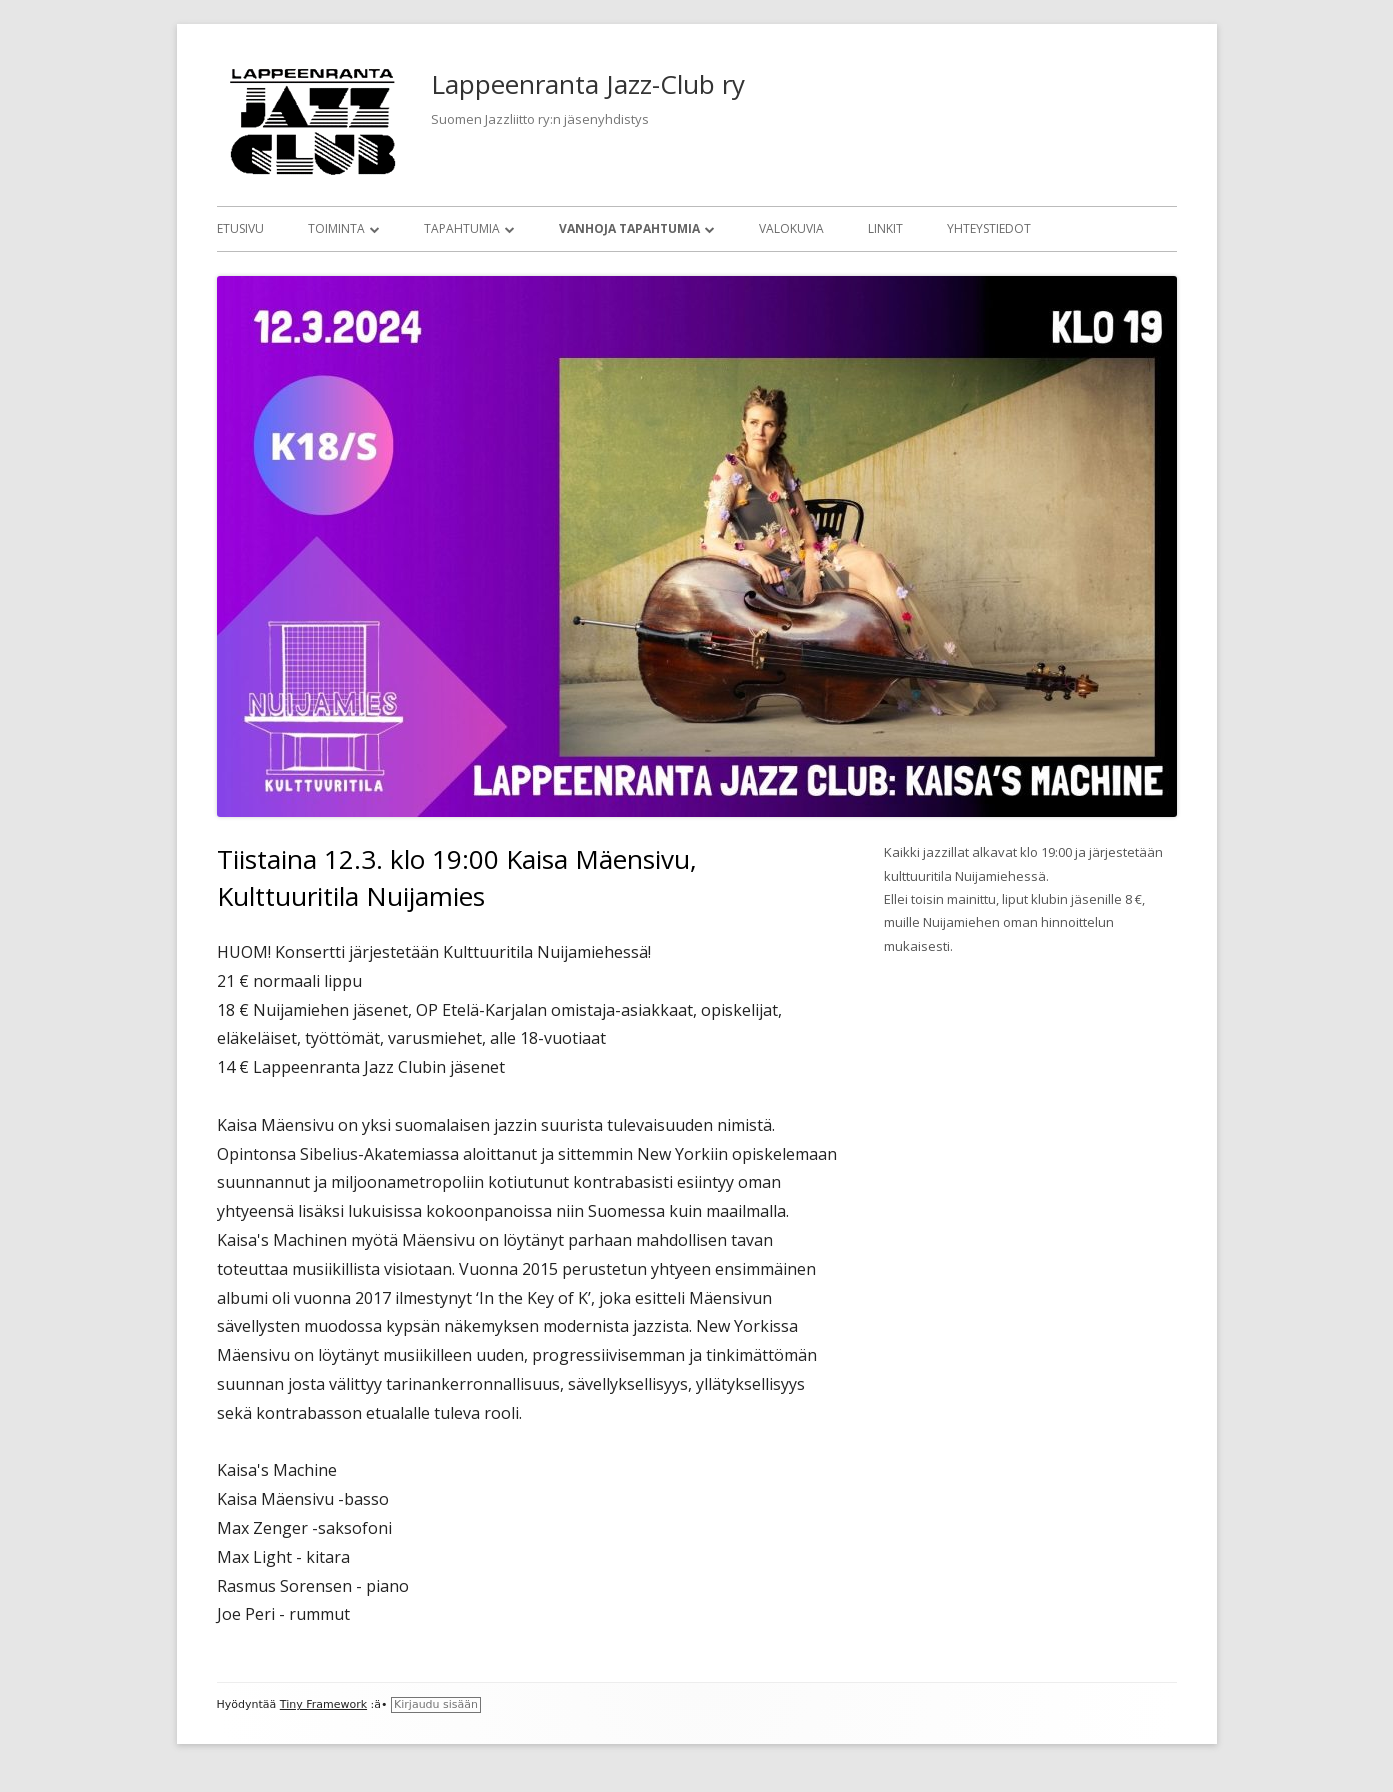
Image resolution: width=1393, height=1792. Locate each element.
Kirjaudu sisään (436, 1704)
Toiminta (336, 228)
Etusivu (240, 228)
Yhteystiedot (989, 228)
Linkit (885, 228)
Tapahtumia (462, 228)
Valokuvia (791, 228)
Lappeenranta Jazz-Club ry (588, 84)
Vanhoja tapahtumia (629, 228)
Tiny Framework (323, 1704)
